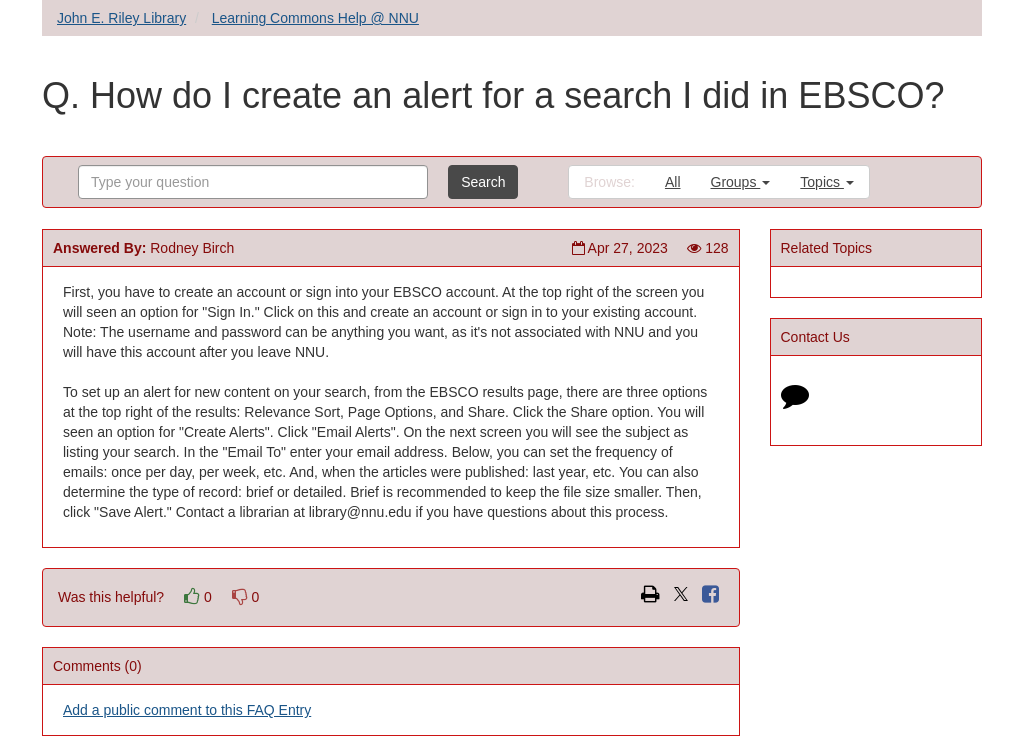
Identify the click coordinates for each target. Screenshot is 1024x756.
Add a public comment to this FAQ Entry (187, 710)
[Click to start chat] (795, 400)
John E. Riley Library (121, 18)
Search (483, 182)
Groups (741, 182)
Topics (827, 182)
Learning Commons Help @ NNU (315, 18)
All (673, 182)
